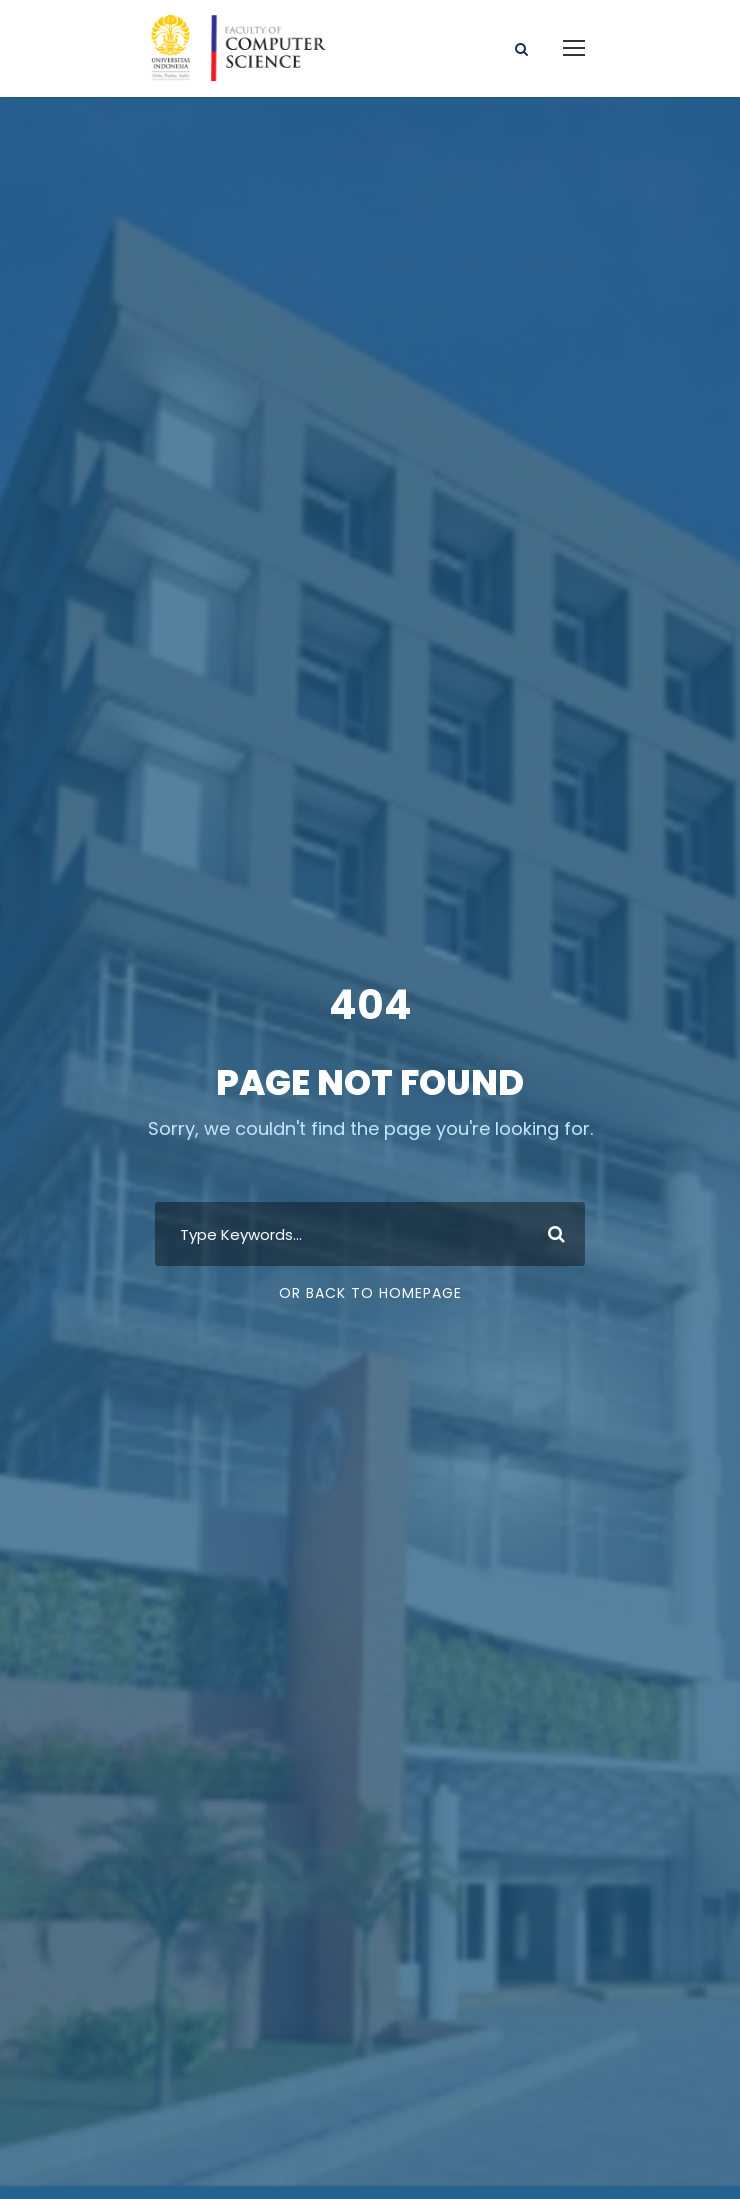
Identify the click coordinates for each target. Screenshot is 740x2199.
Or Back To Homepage (370, 1293)
